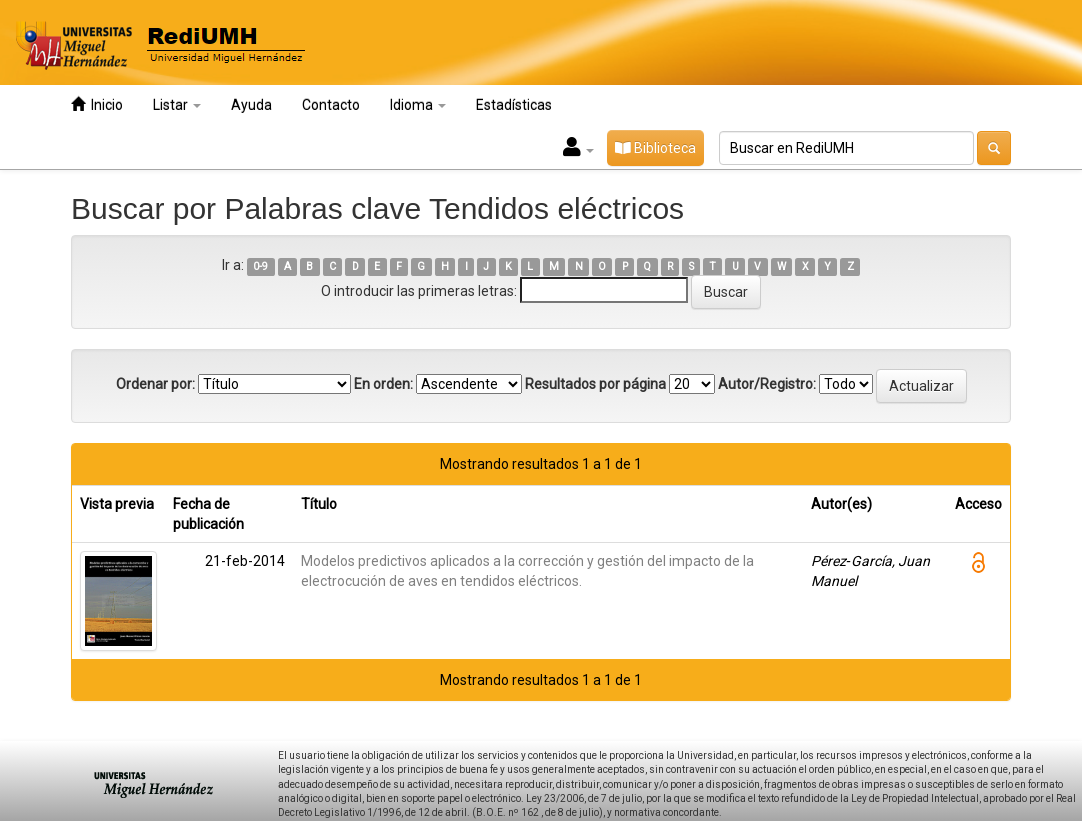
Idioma (418, 105)
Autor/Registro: (767, 384)
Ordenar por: (155, 384)
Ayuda (251, 105)
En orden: (383, 384)
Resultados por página (595, 384)
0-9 (260, 266)
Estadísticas (514, 105)
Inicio (97, 104)
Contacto (331, 105)
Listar (177, 105)
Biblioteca (655, 148)
